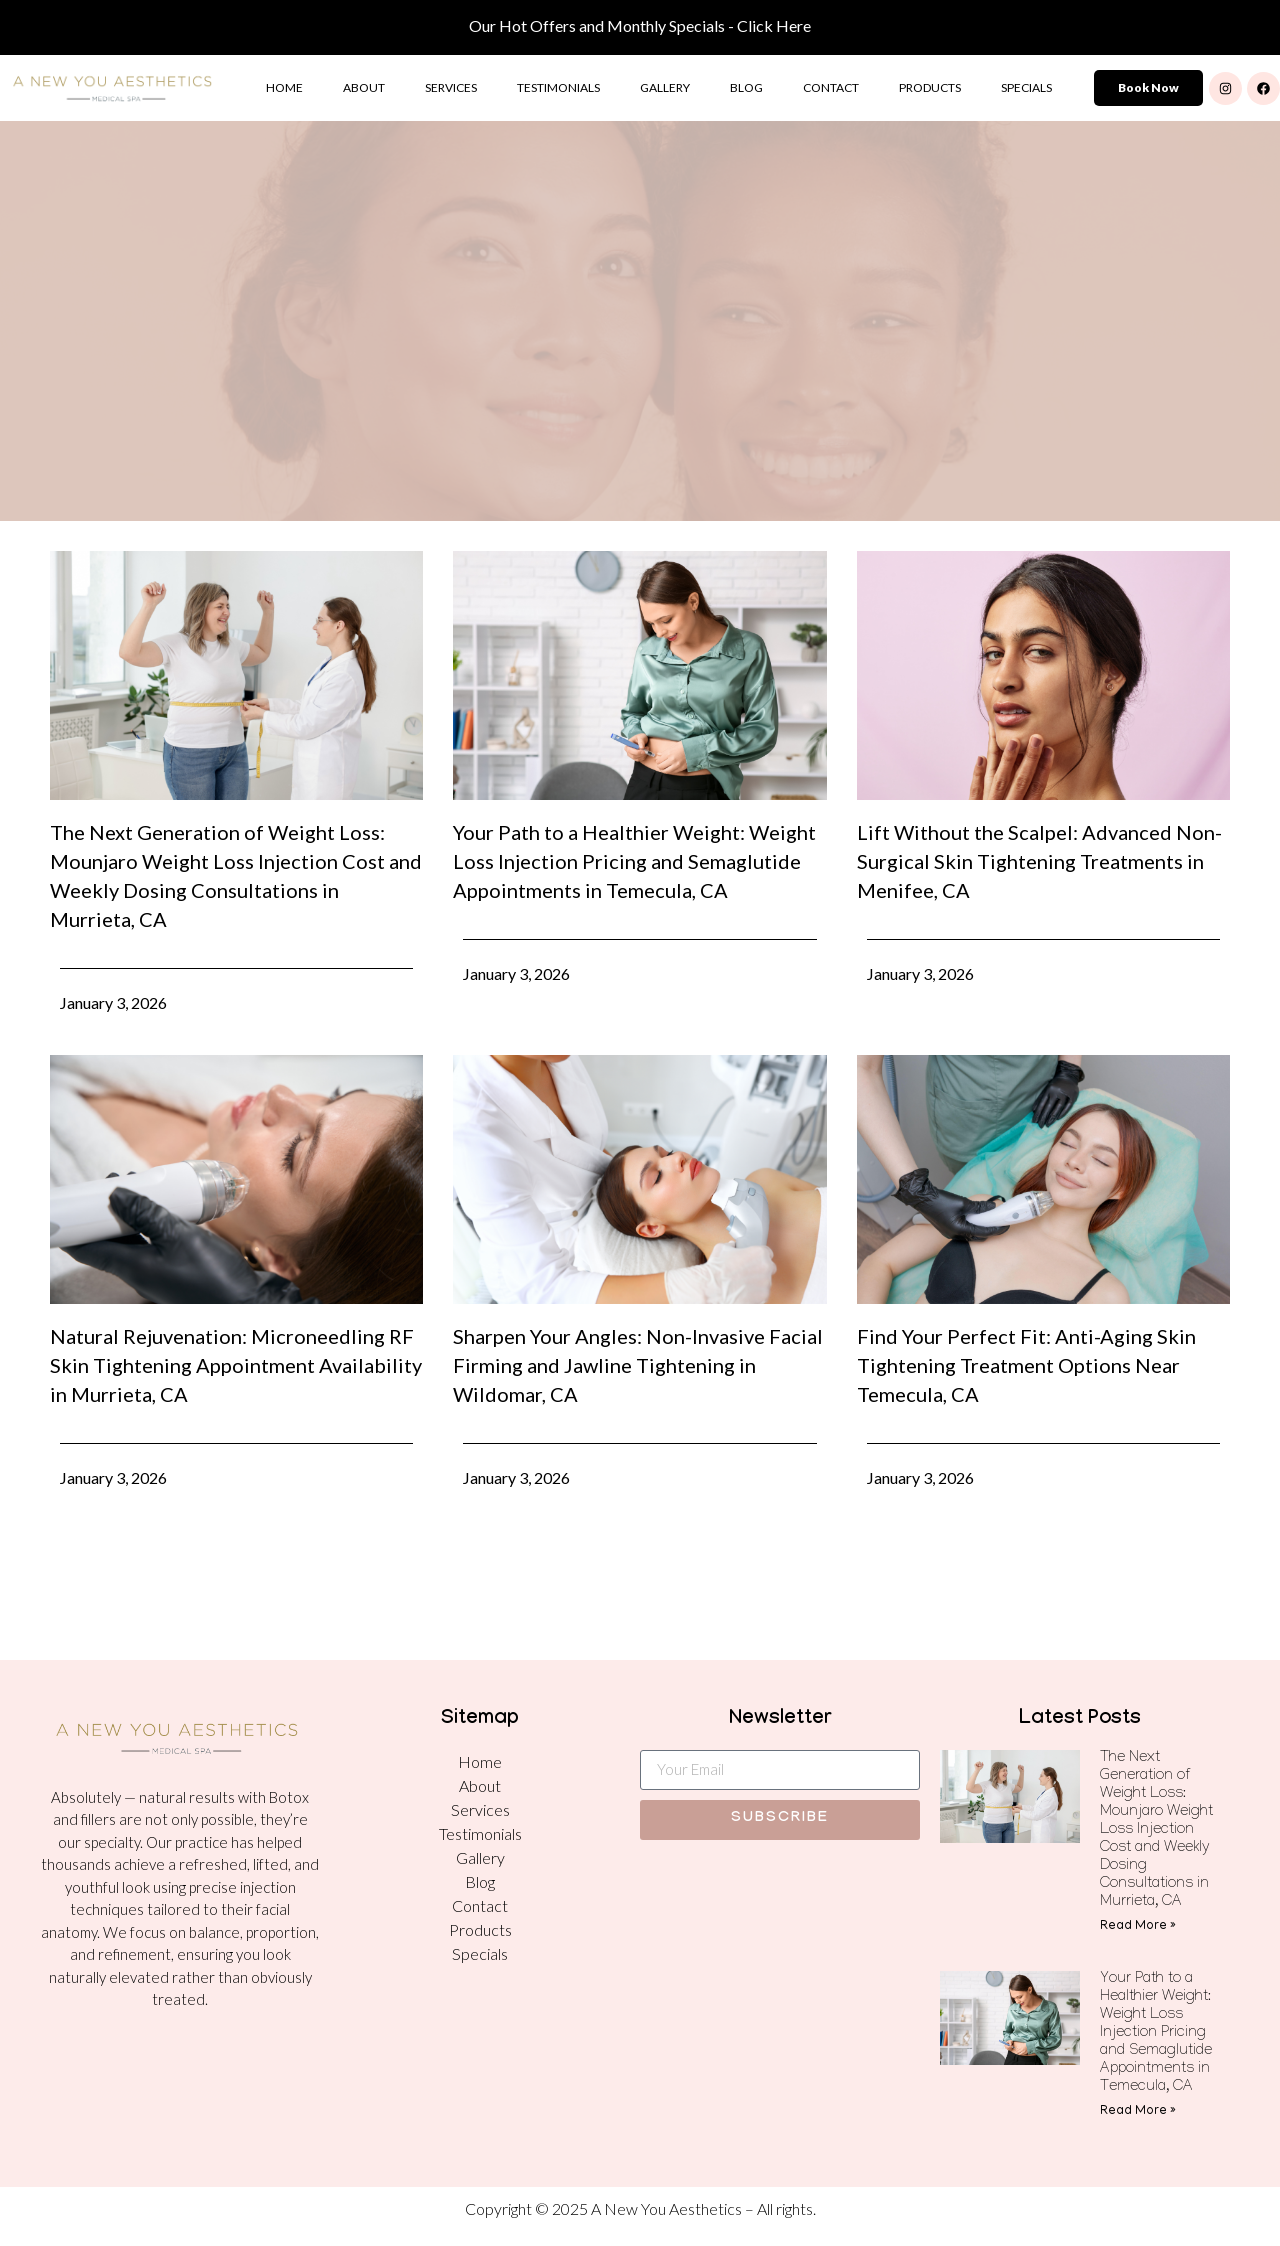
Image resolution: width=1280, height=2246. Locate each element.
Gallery (665, 87)
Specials (1026, 87)
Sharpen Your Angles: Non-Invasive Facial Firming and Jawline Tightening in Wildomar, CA (638, 1365)
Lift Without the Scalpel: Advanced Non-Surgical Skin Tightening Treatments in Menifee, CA (1039, 861)
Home (284, 87)
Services (451, 87)
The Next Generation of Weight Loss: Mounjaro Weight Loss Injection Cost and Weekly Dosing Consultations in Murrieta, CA (1156, 1831)
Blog (746, 87)
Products (930, 87)
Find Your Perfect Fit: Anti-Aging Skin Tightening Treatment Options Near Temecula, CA (1026, 1365)
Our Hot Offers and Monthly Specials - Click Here (640, 25)
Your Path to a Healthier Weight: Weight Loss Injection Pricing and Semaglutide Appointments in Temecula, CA (634, 861)
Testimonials (558, 87)
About (364, 87)
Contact (831, 87)
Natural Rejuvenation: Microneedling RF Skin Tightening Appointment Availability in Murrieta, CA (236, 1365)
